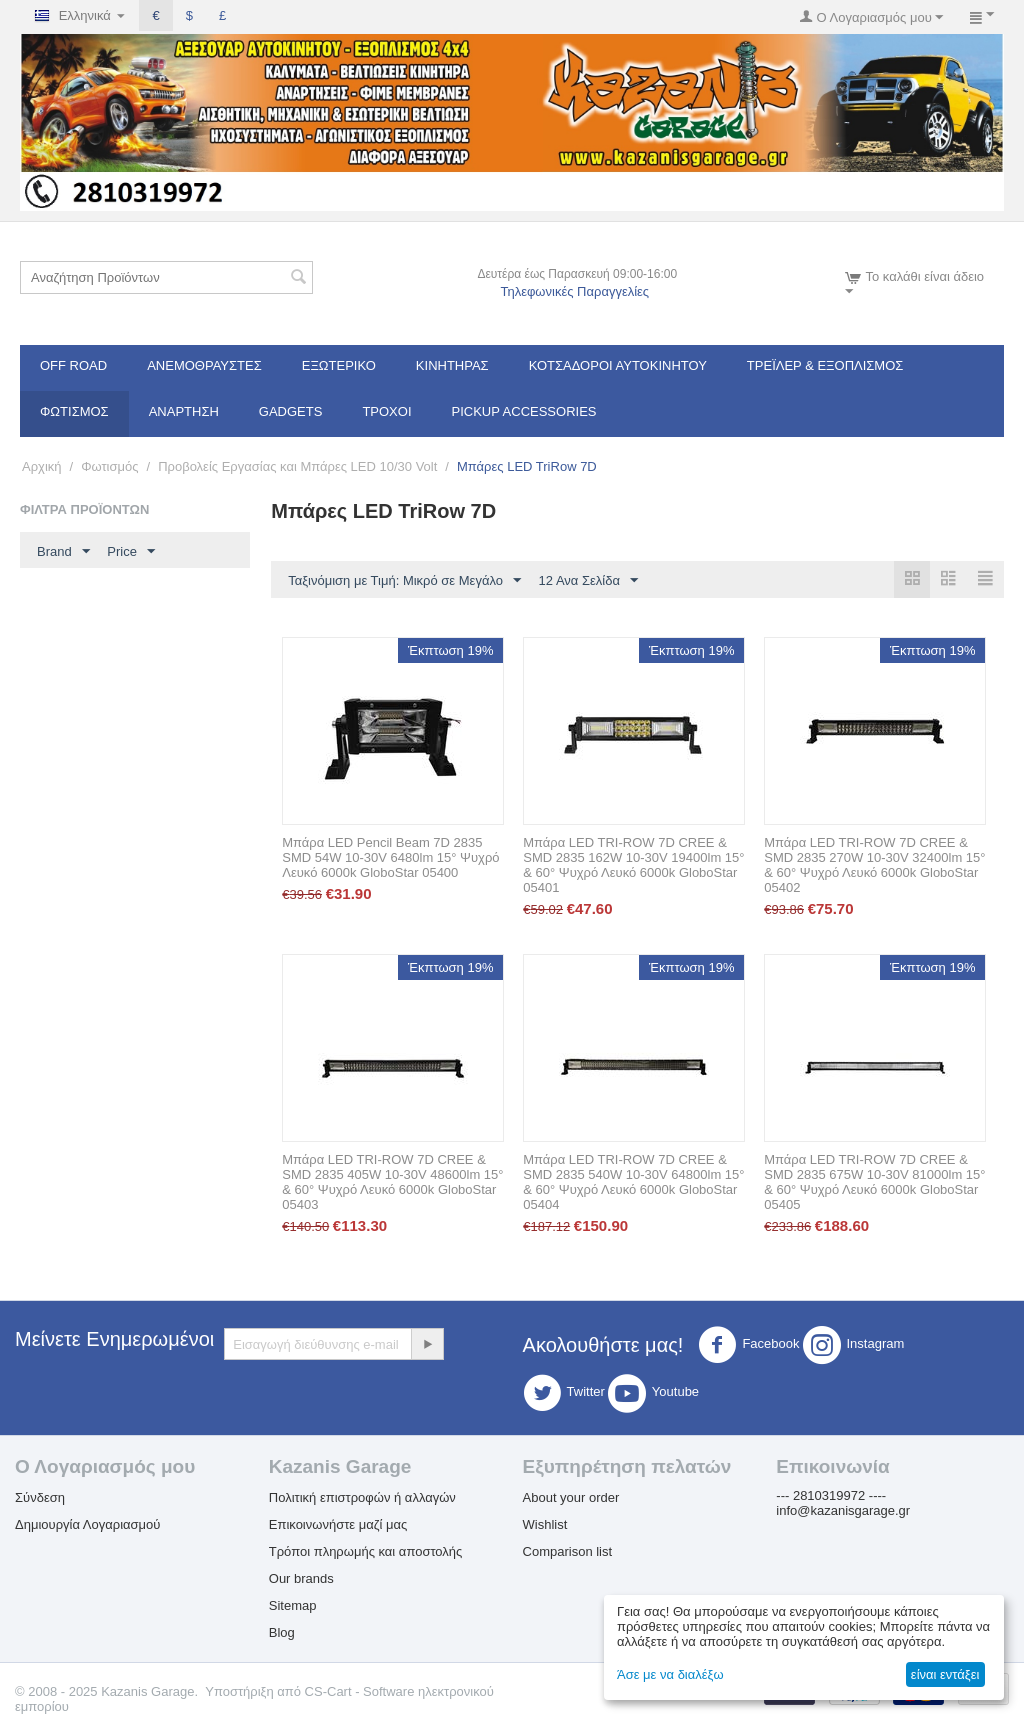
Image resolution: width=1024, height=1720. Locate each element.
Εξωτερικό (339, 365)
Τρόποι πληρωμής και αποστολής (366, 1551)
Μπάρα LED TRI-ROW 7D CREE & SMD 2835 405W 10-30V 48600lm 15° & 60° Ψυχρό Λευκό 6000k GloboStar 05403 (392, 1182)
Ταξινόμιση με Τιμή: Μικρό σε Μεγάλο (404, 581)
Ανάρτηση (184, 411)
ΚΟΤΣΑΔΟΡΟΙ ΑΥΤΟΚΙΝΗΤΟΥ (618, 365)
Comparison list (568, 1551)
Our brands (301, 1578)
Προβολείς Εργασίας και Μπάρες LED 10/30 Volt (297, 466)
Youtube (653, 1393)
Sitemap (293, 1605)
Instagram (854, 1345)
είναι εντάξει (945, 1674)
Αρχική (42, 466)
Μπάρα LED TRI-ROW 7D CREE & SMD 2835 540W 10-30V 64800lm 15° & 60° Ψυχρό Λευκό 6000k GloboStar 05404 (633, 1182)
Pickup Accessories (524, 411)
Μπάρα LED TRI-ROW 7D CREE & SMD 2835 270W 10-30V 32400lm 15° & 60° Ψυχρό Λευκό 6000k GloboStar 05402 (874, 865)
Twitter (564, 1393)
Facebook (748, 1345)
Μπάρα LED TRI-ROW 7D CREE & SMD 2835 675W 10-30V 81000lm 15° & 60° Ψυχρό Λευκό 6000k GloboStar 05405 (874, 1182)
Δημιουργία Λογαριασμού (87, 1524)
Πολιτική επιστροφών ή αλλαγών (362, 1497)
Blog (282, 1632)
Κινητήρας (452, 365)
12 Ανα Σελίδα (588, 581)
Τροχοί (386, 411)
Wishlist (545, 1524)
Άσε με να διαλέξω (670, 1674)
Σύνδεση (40, 1497)
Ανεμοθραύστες (204, 365)
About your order (571, 1497)
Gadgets (291, 411)
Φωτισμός (74, 411)
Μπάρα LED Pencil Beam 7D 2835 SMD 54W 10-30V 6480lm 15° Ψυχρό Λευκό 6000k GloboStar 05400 (390, 857)
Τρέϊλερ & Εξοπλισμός (825, 365)
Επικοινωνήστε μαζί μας (338, 1524)
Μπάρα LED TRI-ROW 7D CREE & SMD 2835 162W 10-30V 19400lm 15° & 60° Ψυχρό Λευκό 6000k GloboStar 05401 (633, 865)
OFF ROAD (73, 365)
